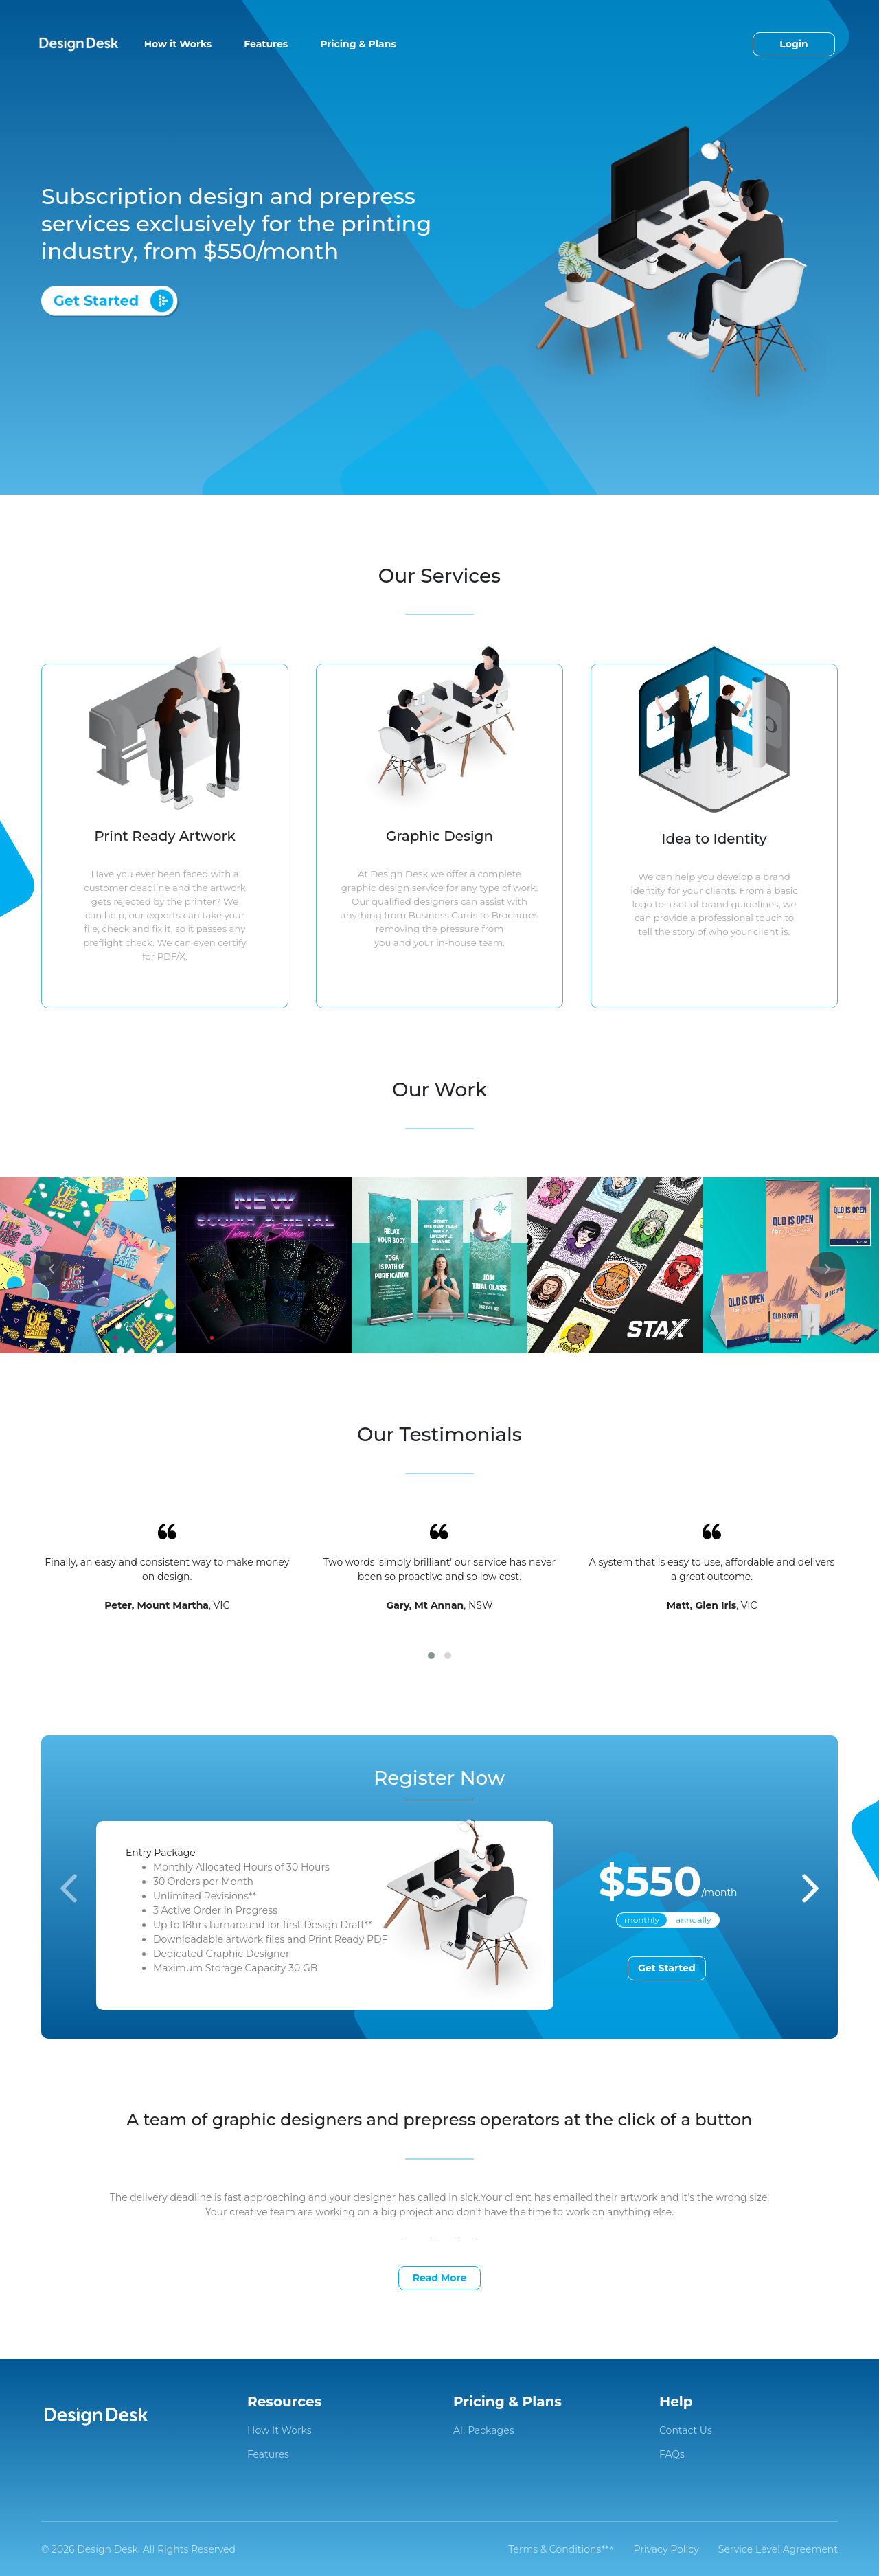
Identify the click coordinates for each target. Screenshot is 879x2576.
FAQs (672, 2454)
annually (693, 1919)
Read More (440, 2278)
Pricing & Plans (358, 44)
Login (793, 44)
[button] (431, 1655)
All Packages (483, 2430)
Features (266, 44)
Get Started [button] (667, 1968)
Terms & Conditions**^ (561, 2549)
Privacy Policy (666, 2549)
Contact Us (685, 2430)
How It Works (279, 2430)
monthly (641, 1919)
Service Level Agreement (778, 2549)
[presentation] (51, 1269)
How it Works (178, 44)
